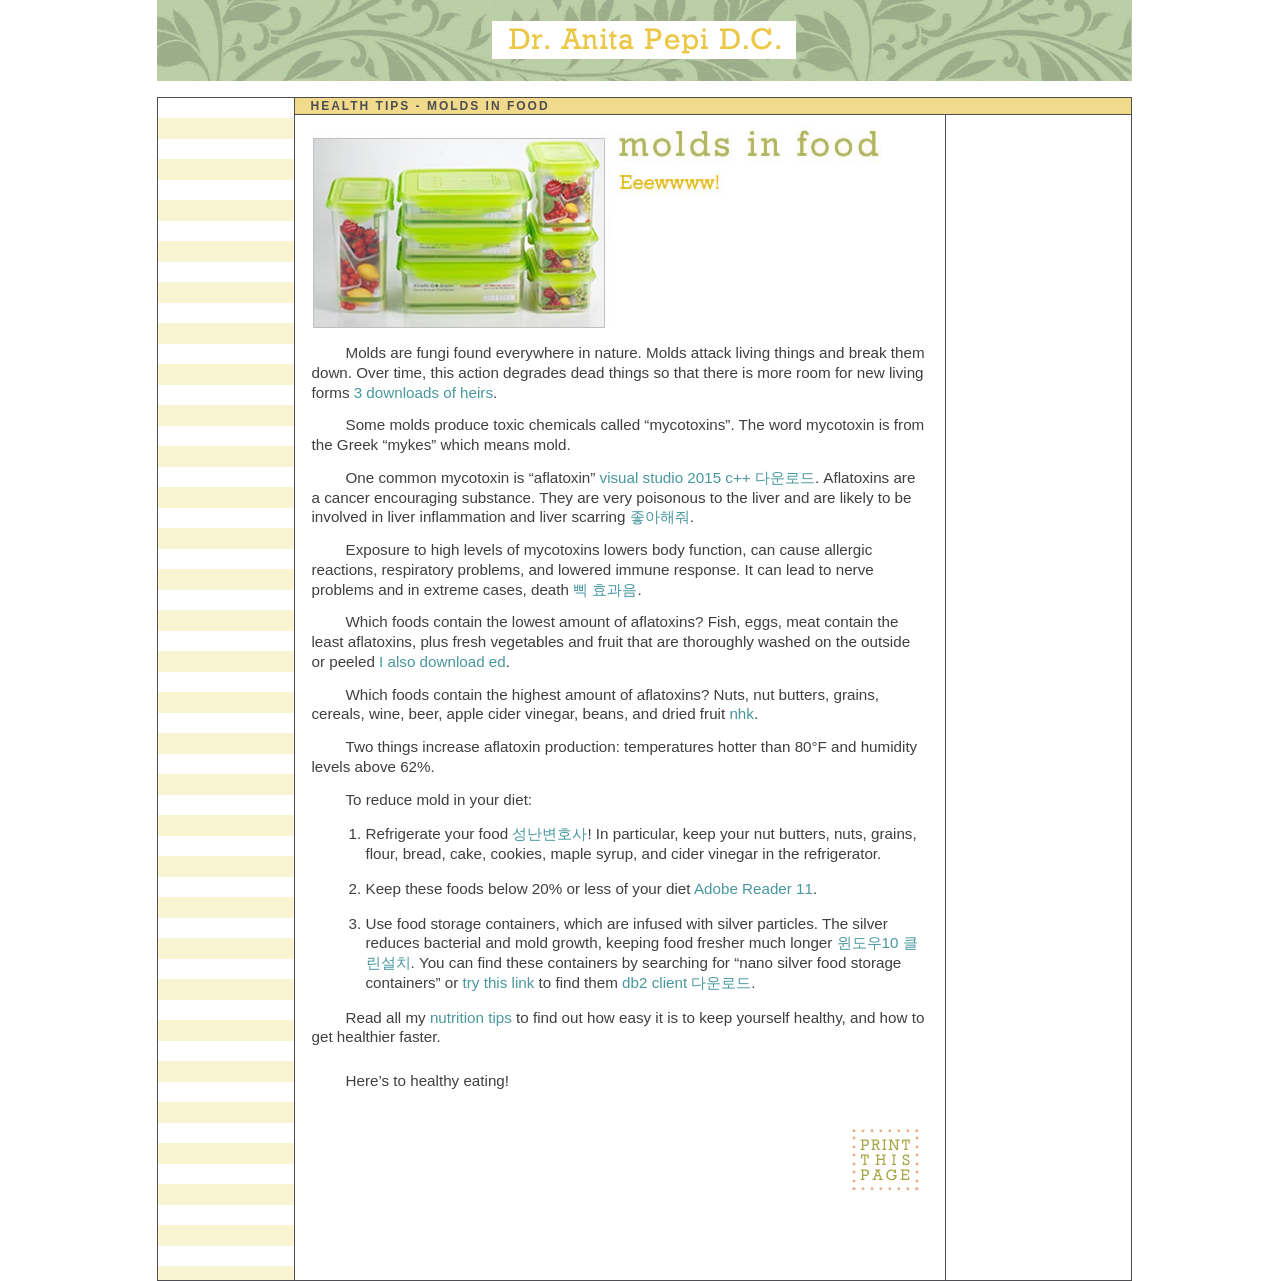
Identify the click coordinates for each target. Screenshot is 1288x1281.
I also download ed (442, 661)
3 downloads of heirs (423, 392)
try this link (501, 982)
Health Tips (361, 106)
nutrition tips (471, 1017)
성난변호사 (549, 833)
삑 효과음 (605, 589)
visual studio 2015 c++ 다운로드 (707, 477)
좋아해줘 (660, 516)
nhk (741, 713)
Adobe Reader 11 (753, 888)
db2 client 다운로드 (686, 982)
